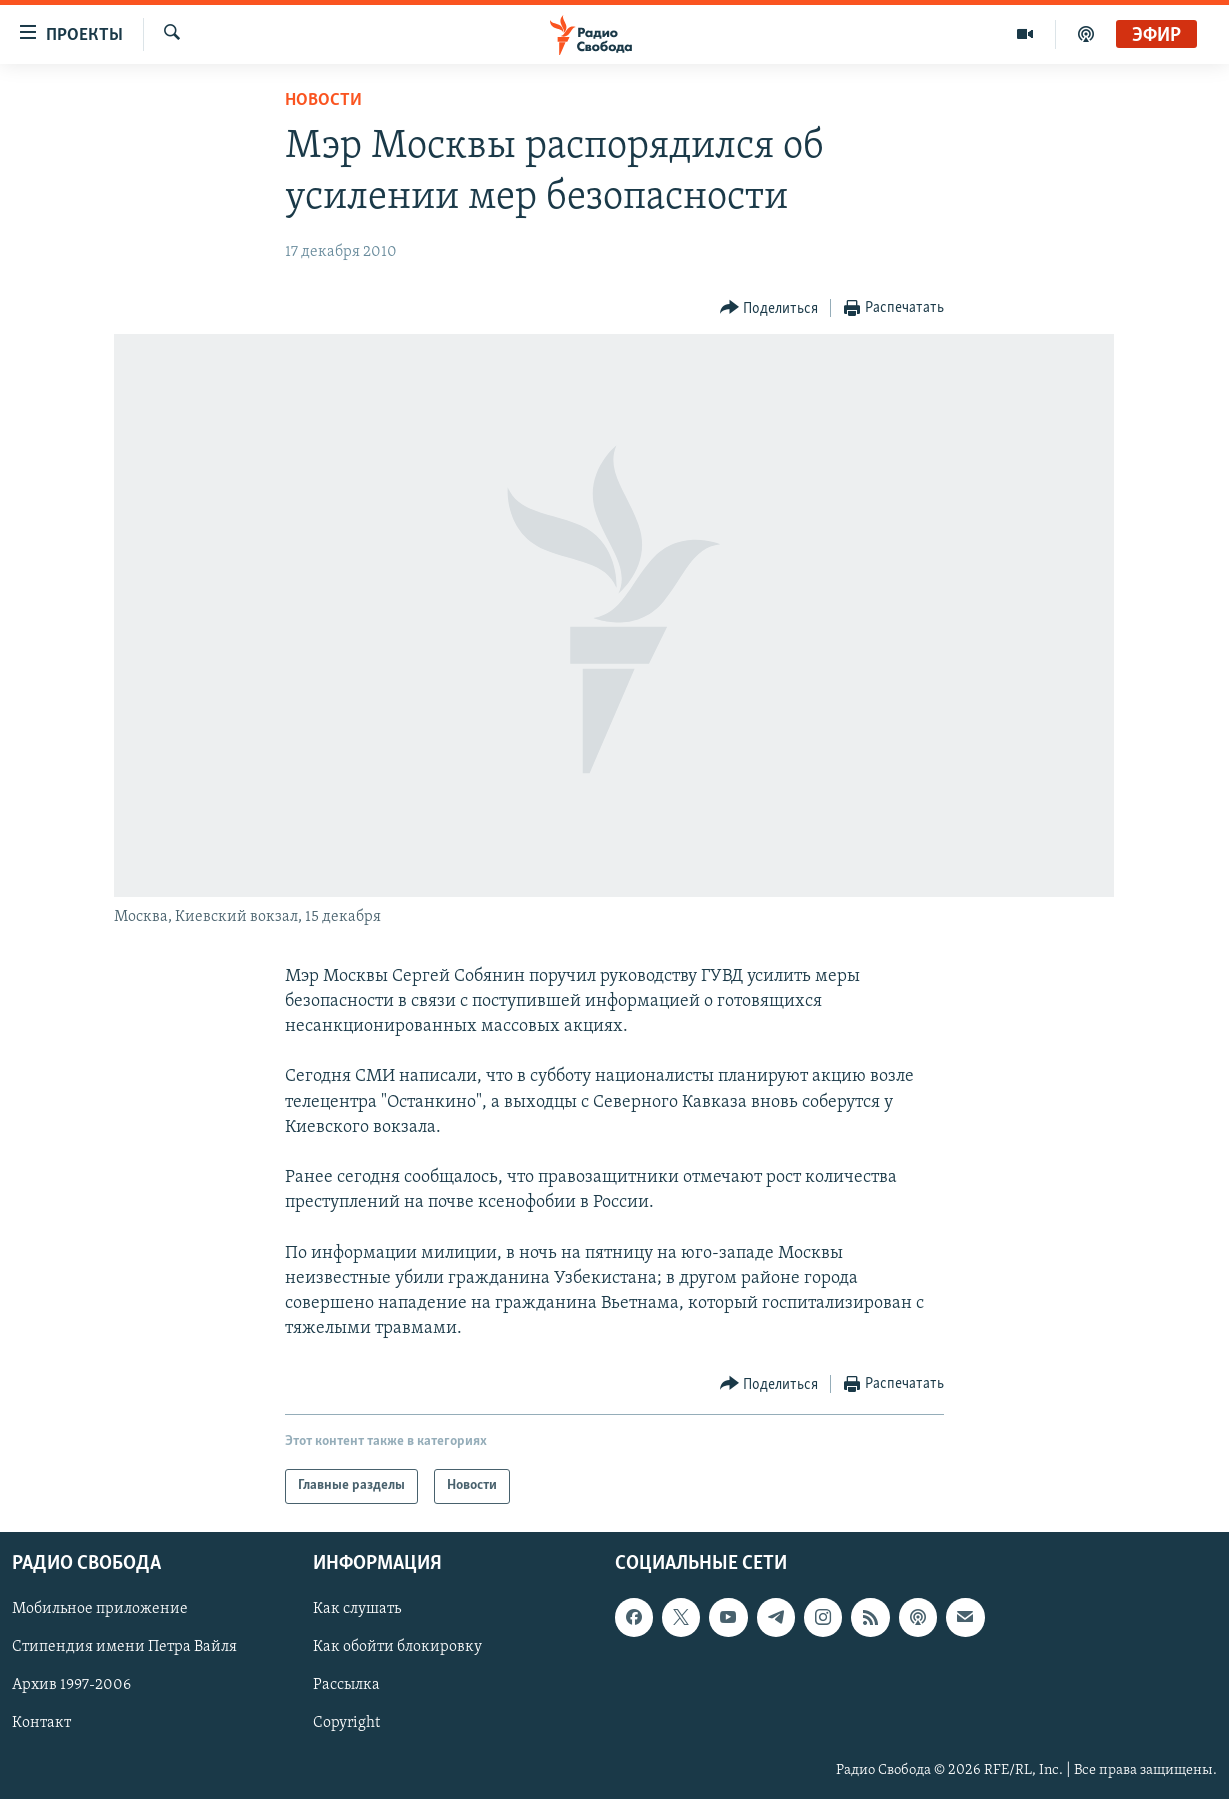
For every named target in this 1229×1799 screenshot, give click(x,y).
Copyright (346, 1723)
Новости (323, 100)
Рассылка (346, 1685)
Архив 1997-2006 (71, 1685)
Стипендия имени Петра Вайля (124, 1647)
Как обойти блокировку (397, 1647)
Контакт (41, 1723)
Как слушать (357, 1609)
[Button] (769, 308)
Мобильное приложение (100, 1609)
